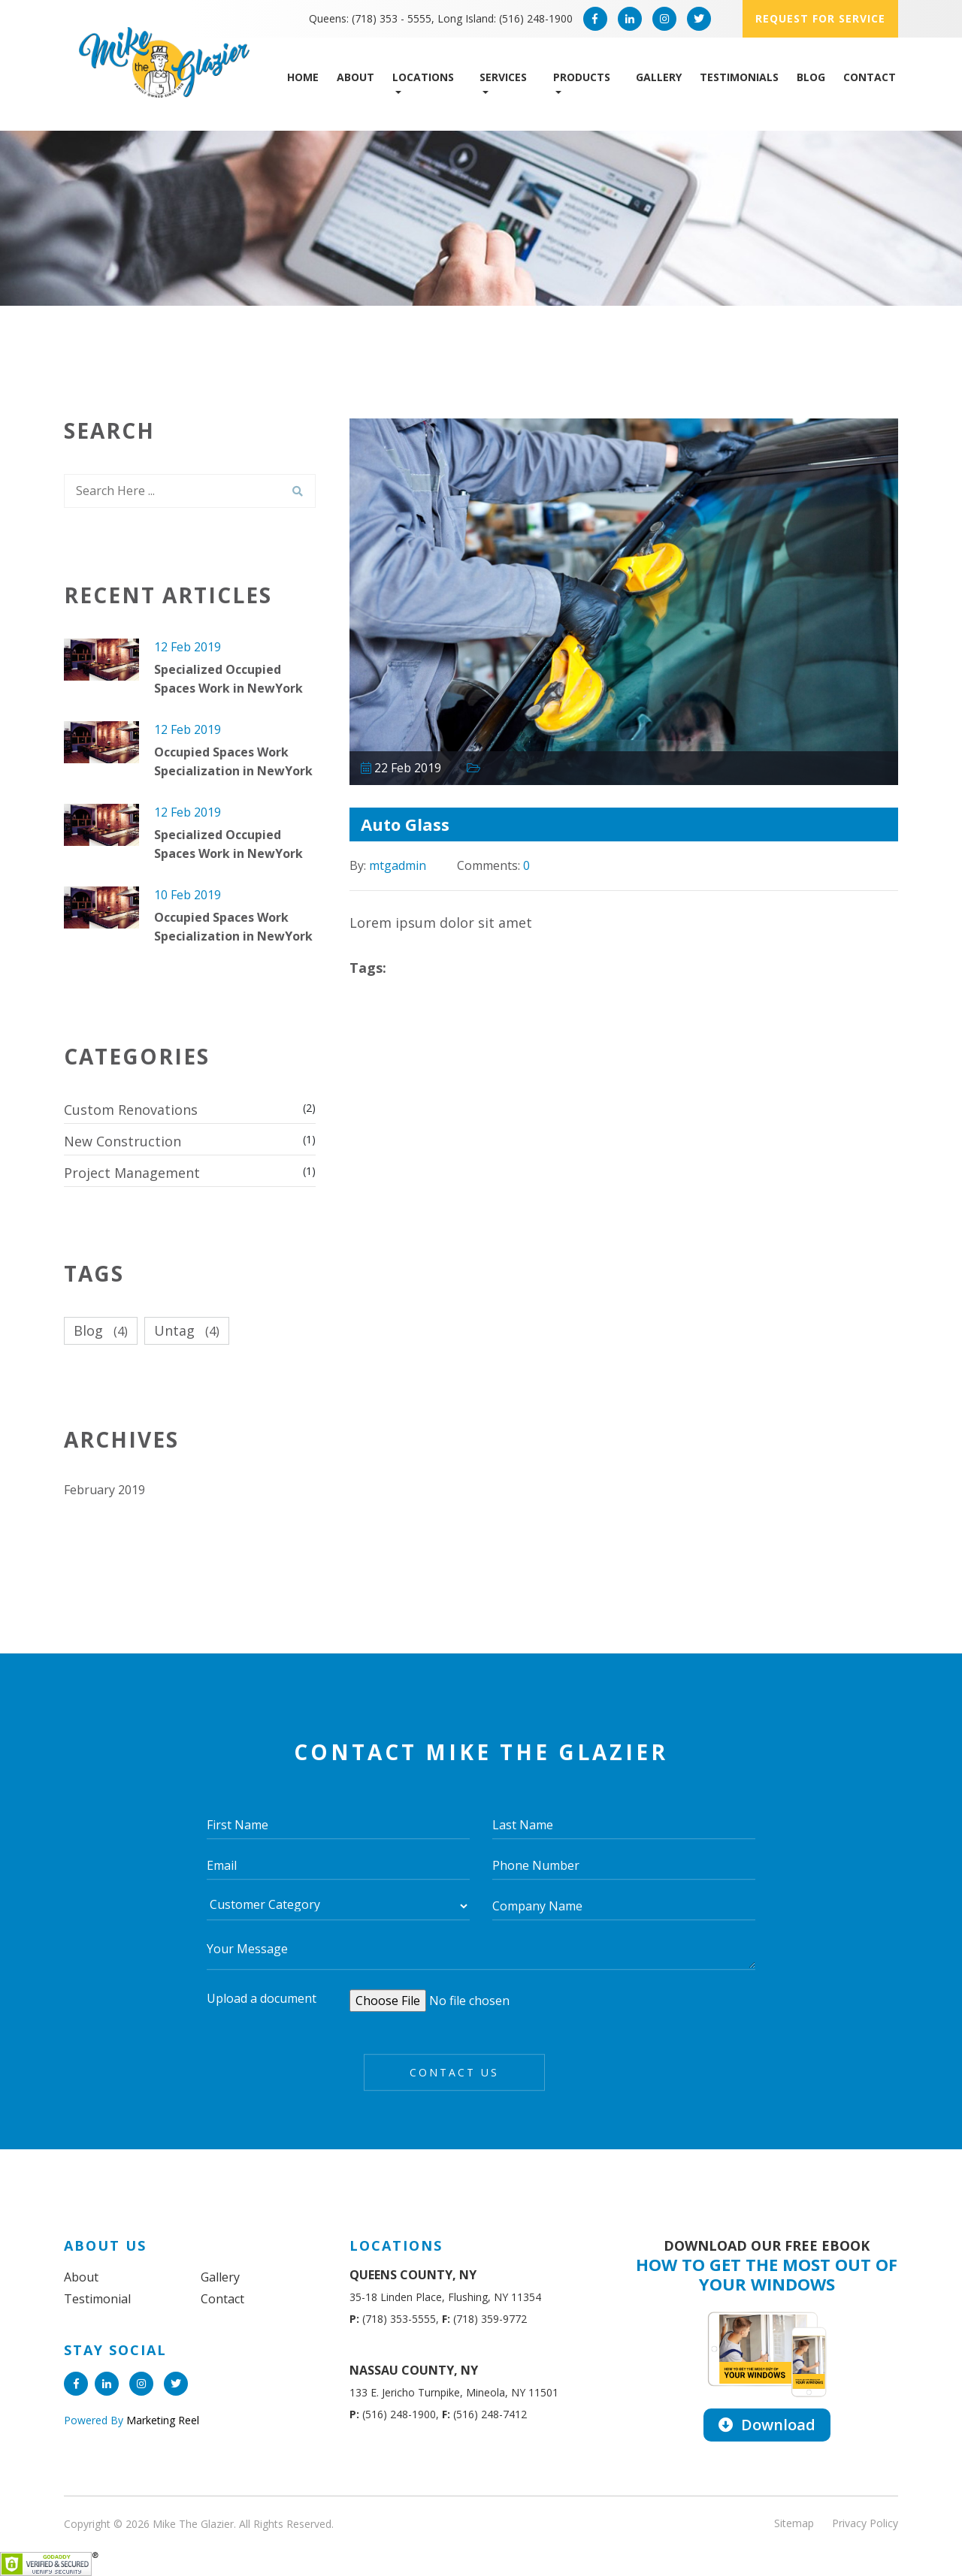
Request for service (820, 18)
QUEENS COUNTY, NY (412, 2274)
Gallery (659, 77)
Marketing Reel (161, 2420)
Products (581, 77)
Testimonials (739, 77)
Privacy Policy (865, 2523)
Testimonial (97, 2299)
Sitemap (794, 2523)
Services (503, 77)
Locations (423, 77)
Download (766, 2424)
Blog (811, 77)
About (355, 77)
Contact (869, 77)
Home (303, 77)
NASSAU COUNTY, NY (413, 2370)
